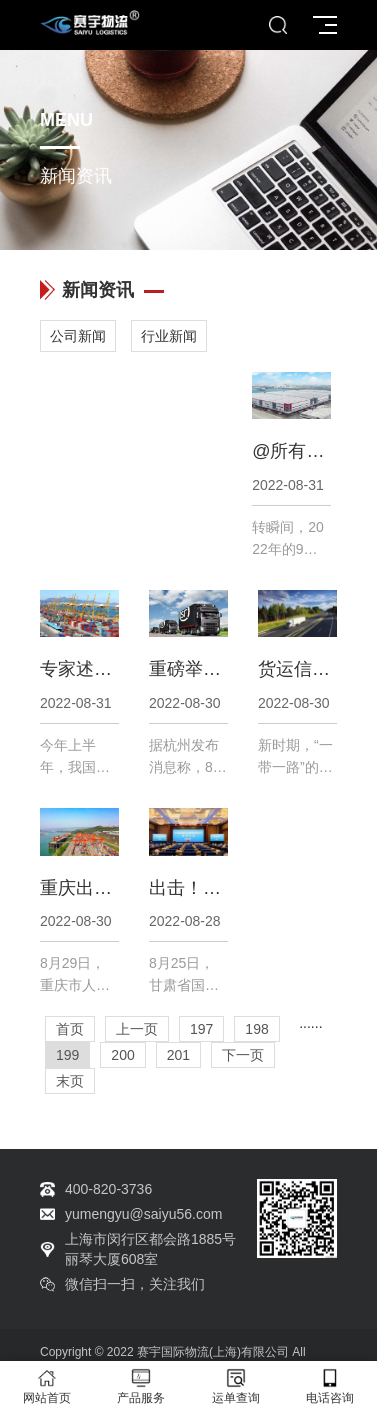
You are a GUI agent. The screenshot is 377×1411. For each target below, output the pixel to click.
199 (67, 1055)
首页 (70, 1029)
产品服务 (141, 1386)
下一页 (243, 1055)
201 (178, 1055)
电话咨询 (330, 1386)
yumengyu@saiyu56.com (143, 1214)
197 (201, 1029)
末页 (70, 1081)
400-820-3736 (108, 1189)
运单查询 (236, 1386)
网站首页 (47, 1386)
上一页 (137, 1029)
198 (256, 1029)
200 (122, 1055)
